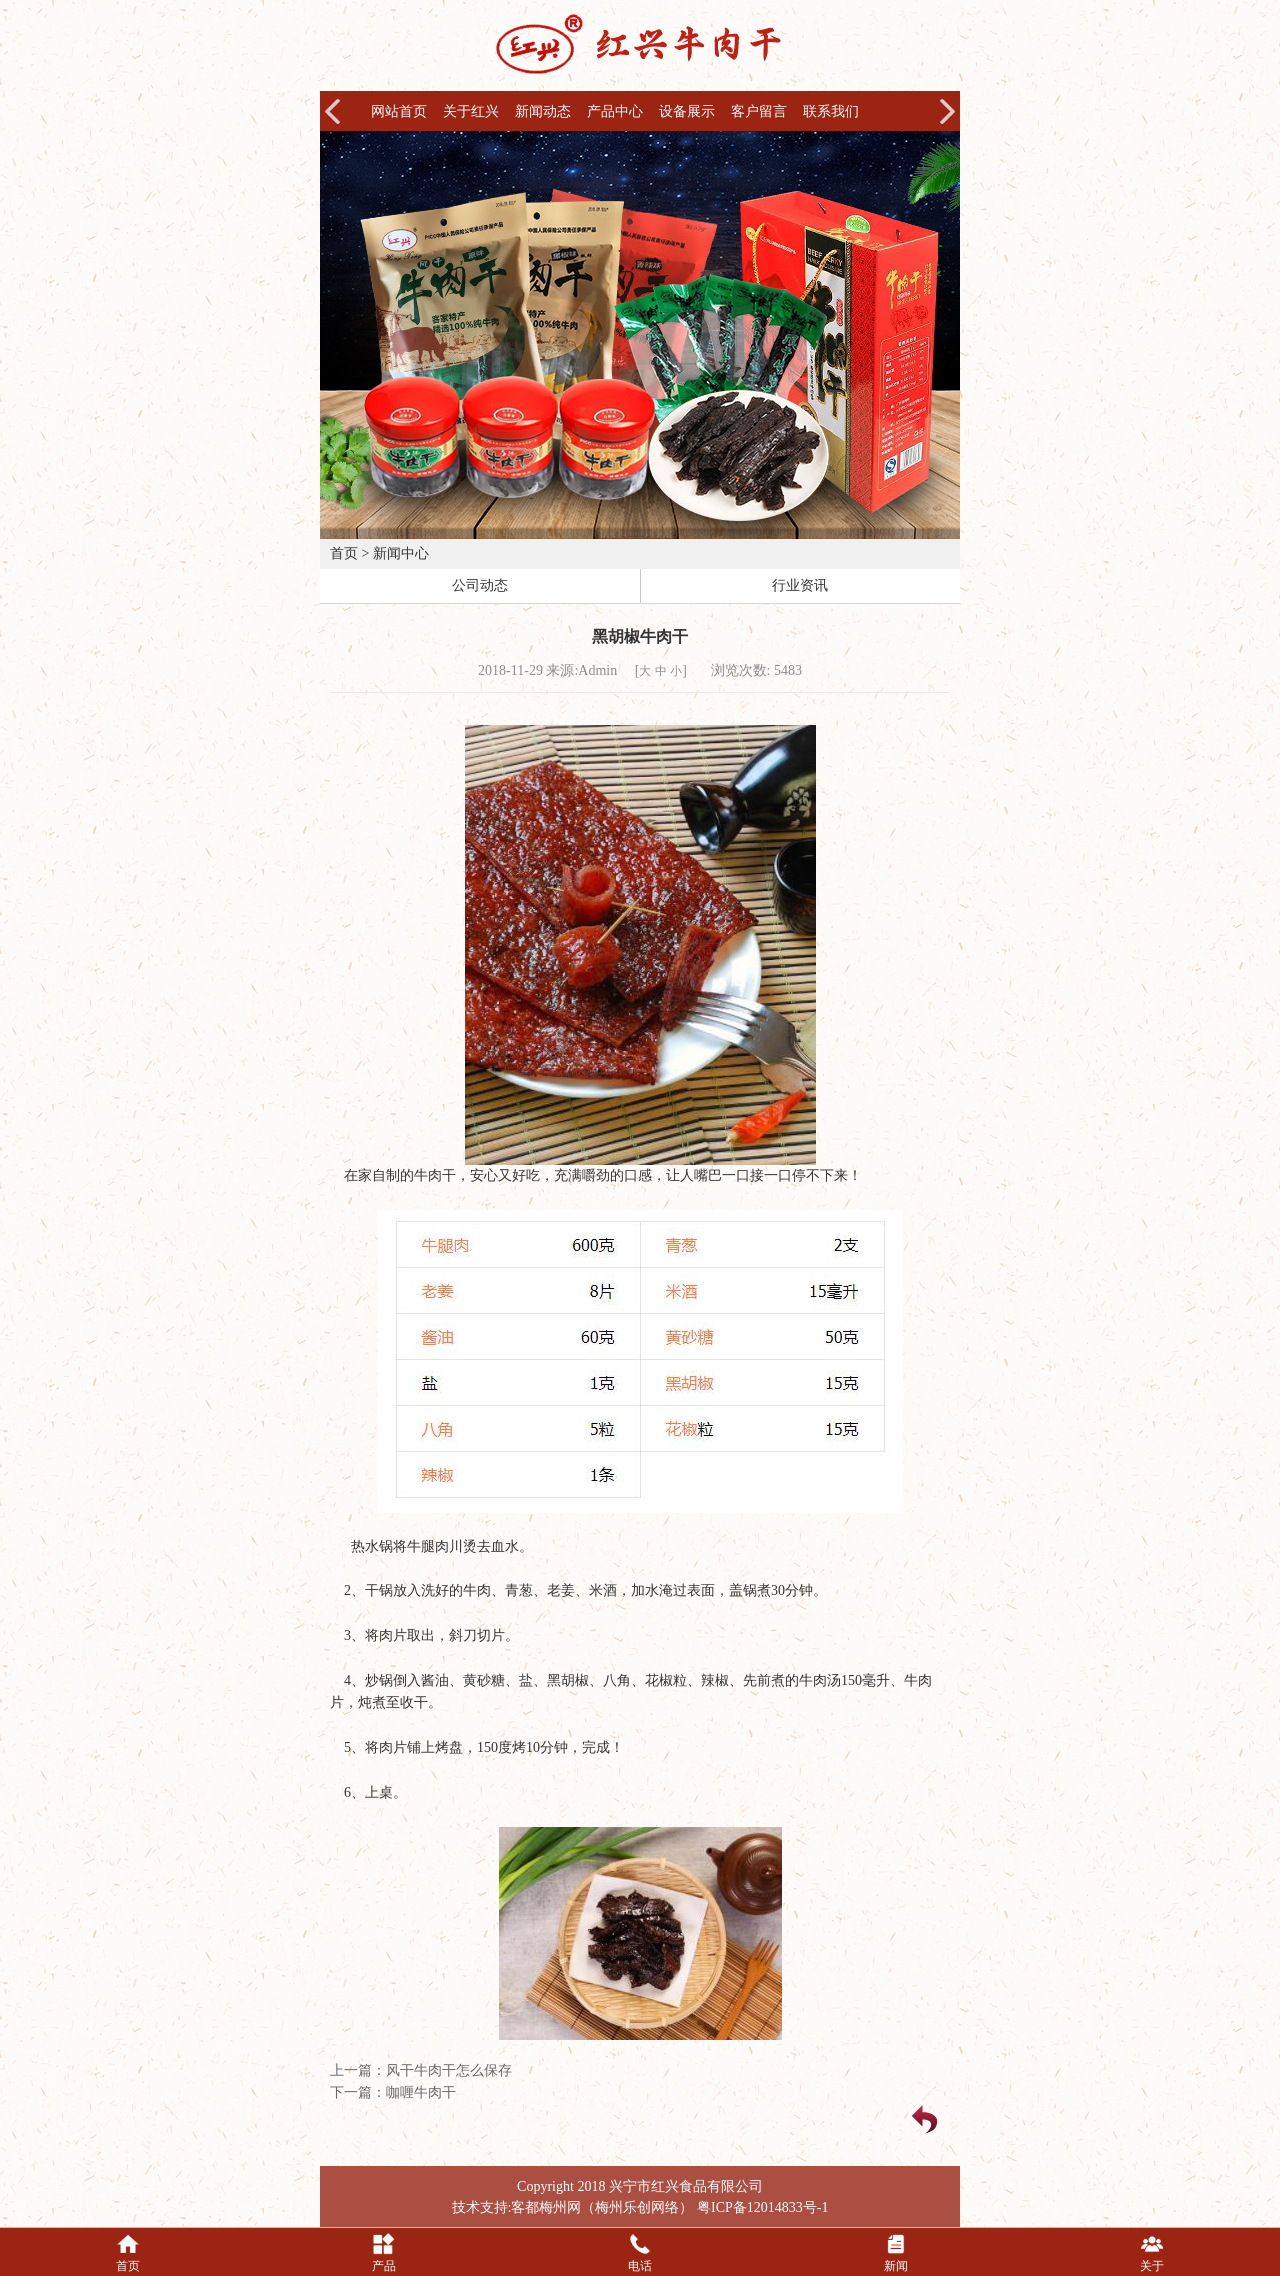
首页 (344, 553)
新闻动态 (543, 111)
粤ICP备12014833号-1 (762, 2207)
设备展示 (687, 111)
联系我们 (831, 111)
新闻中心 (401, 553)
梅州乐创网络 (637, 2207)
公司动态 (480, 585)
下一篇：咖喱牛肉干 (393, 2092)
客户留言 (759, 111)
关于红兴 (471, 111)
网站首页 (399, 111)
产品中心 (615, 111)
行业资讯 (800, 585)
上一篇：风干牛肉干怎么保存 (421, 2070)
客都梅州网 (546, 2207)
